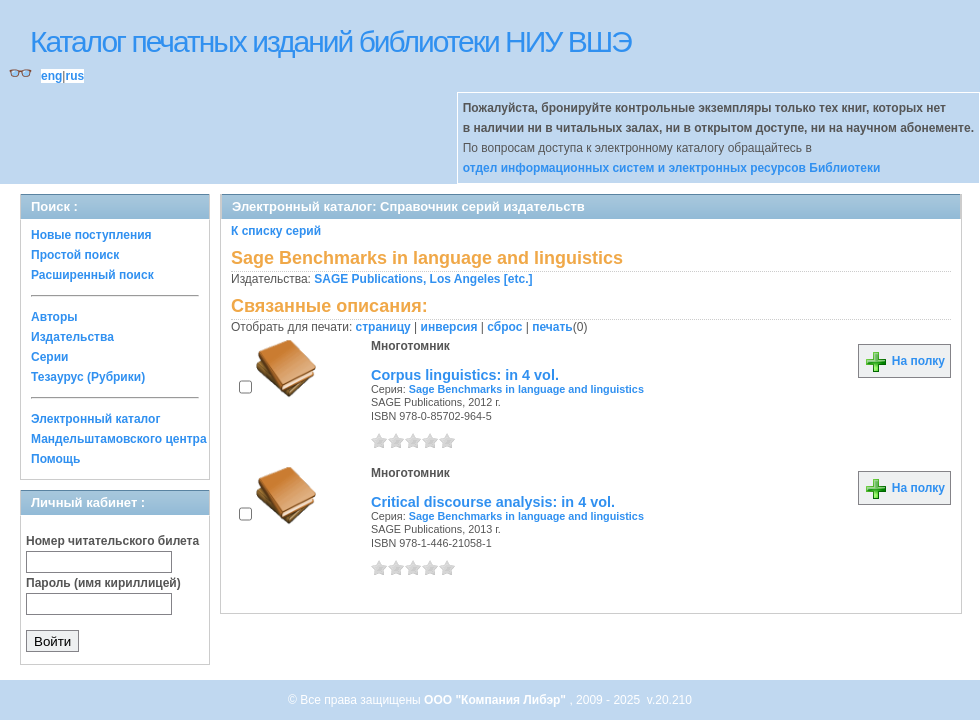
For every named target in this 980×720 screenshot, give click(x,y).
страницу (383, 327)
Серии (49, 357)
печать (552, 327)
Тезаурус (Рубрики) (88, 377)
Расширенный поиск (92, 275)
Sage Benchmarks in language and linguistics (526, 389)
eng (51, 76)
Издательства (72, 337)
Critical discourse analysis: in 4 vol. (493, 502)
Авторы (54, 317)
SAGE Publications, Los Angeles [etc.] (423, 279)
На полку (904, 361)
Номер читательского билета (112, 541)
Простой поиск (75, 255)
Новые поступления (91, 235)
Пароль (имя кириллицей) (103, 583)
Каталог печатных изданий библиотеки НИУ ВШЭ (330, 41)
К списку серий (276, 231)
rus (74, 76)
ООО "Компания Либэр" (496, 700)
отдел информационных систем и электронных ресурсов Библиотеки (672, 168)
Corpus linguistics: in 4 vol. (465, 375)
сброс (504, 327)
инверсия (449, 327)
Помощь (55, 459)
